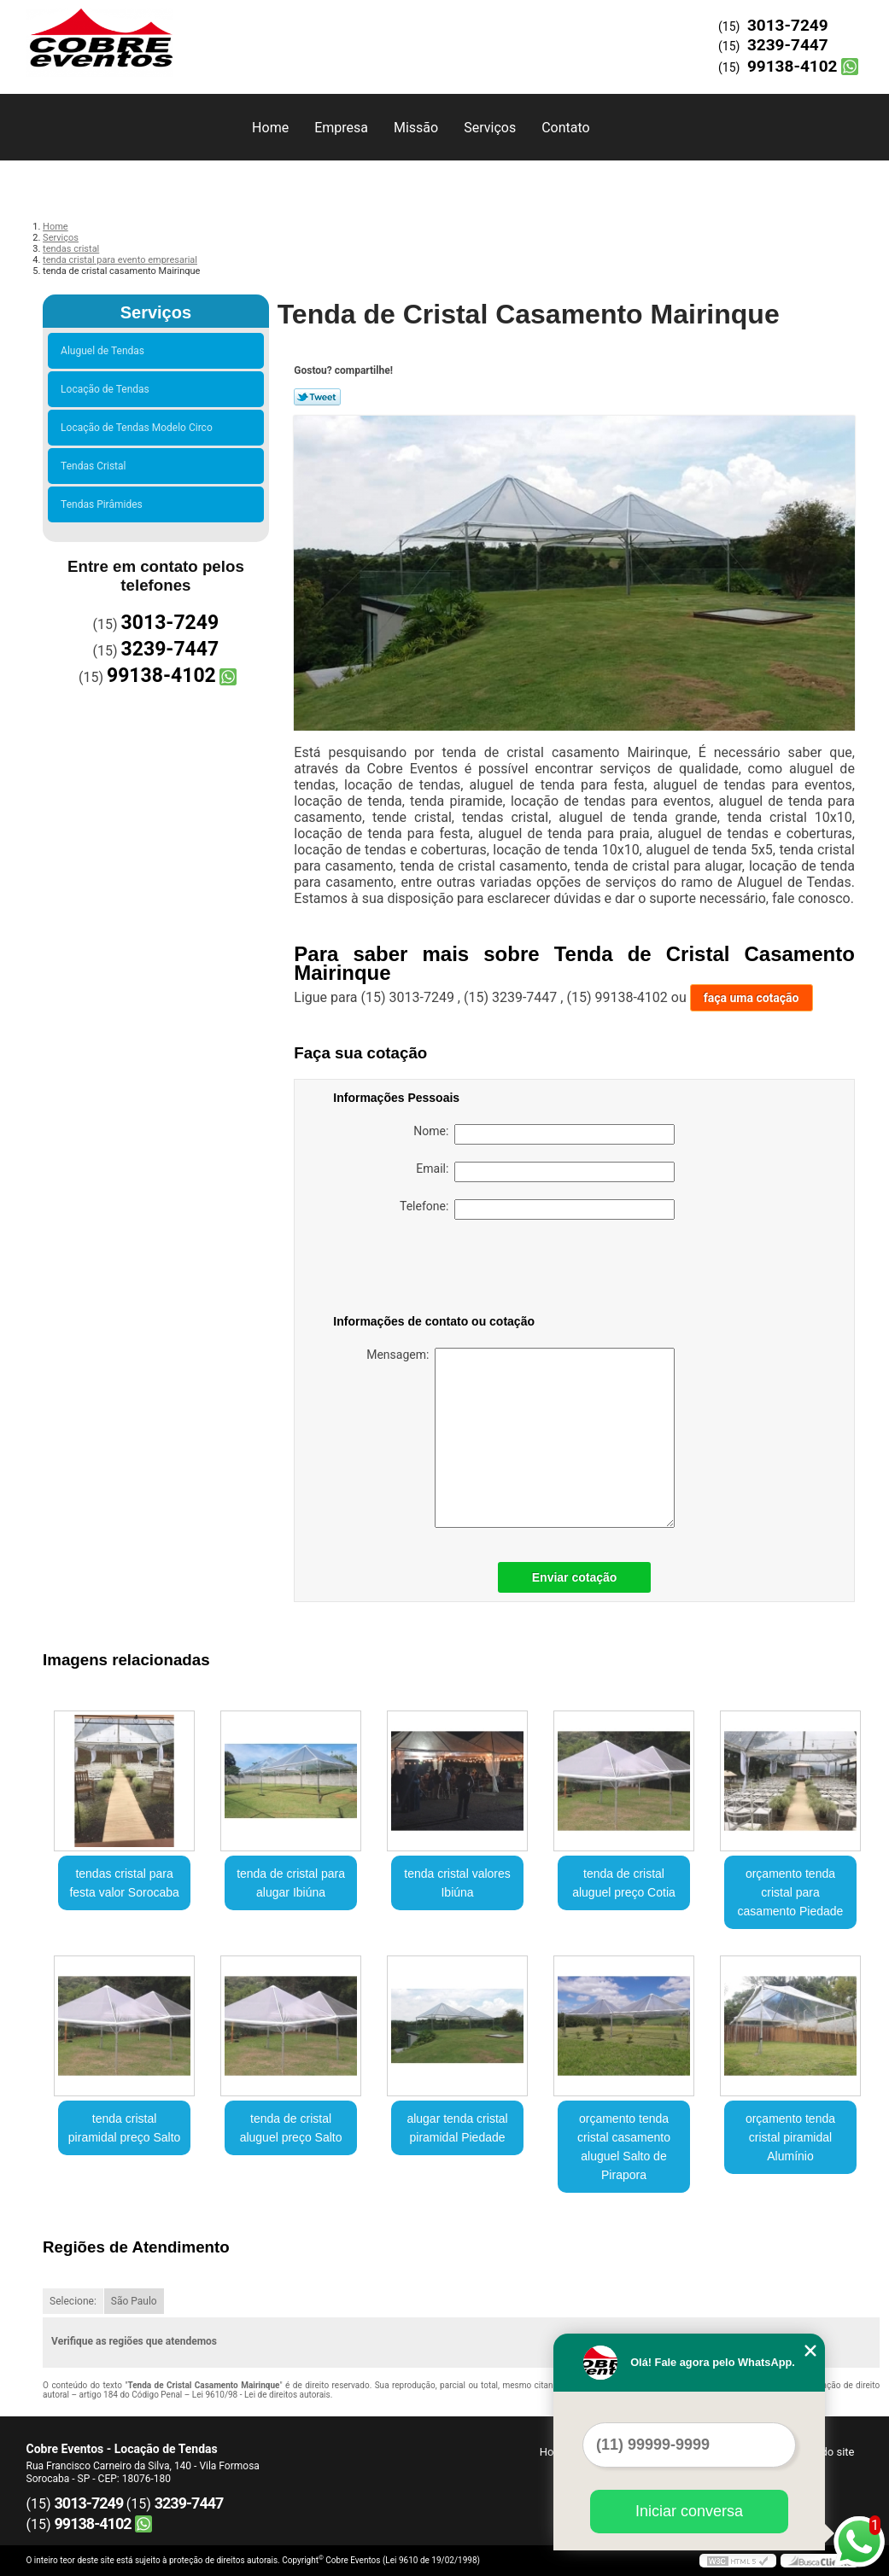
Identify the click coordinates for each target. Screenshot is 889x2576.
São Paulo (134, 2301)
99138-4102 (792, 66)
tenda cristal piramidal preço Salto (124, 2128)
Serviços (490, 127)
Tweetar (317, 396)
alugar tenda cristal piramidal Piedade (456, 2128)
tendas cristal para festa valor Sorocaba (123, 1883)
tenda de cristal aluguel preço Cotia (624, 1883)
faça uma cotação (751, 998)
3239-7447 (787, 45)
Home (270, 127)
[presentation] (441, 1270)
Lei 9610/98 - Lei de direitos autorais (261, 2394)
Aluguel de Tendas (105, 351)
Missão (416, 127)
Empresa (341, 127)
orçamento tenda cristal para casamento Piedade (791, 1892)
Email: (545, 1172)
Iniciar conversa (689, 2511)
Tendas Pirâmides (104, 504)
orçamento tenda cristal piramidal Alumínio (790, 2137)
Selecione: (73, 2301)
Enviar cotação (574, 1577)
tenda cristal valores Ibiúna (457, 1883)
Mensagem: (520, 1438)
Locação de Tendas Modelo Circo (139, 428)
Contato (565, 127)
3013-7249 (787, 25)
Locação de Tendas (108, 389)
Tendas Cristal (96, 466)
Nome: (544, 1134)
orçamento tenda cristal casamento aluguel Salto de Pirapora (623, 2147)
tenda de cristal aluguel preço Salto (291, 2128)
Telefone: (537, 1209)
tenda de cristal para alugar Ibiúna (291, 1883)
